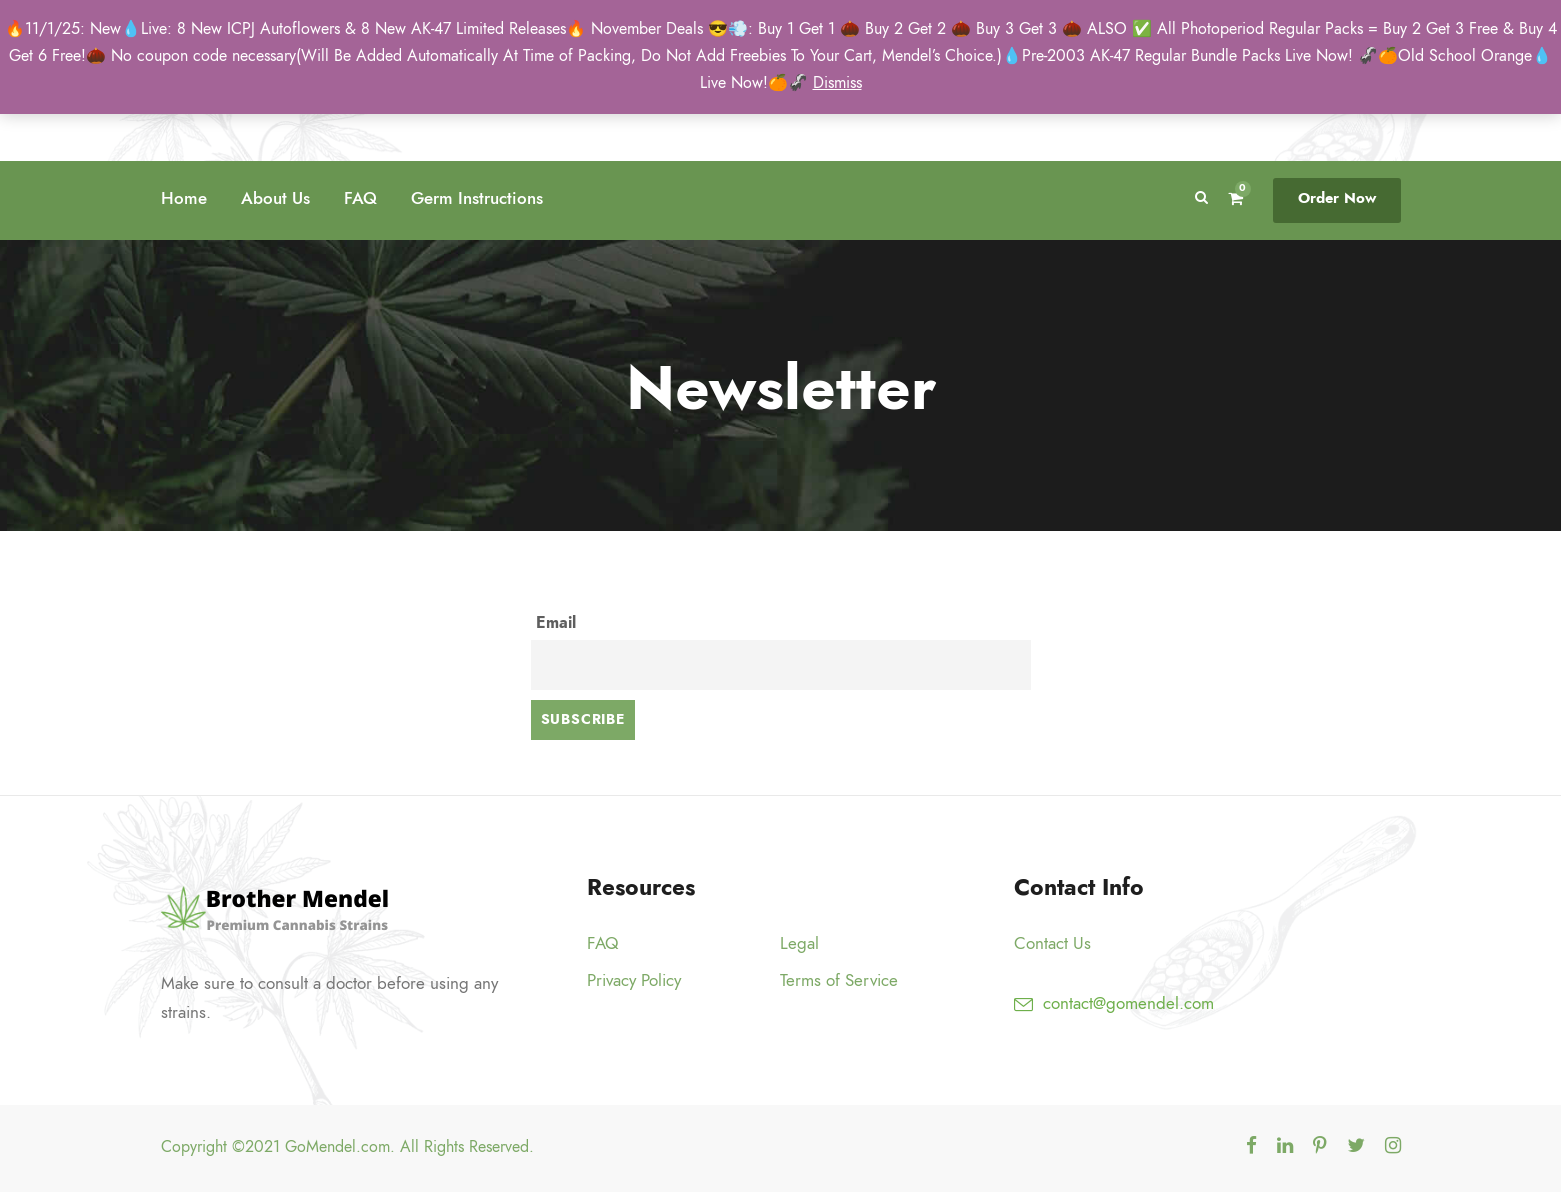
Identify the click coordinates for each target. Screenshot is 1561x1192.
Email (556, 623)
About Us (275, 198)
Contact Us (1052, 943)
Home (184, 198)
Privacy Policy (634, 980)
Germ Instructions (477, 198)
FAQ (360, 198)
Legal (799, 943)
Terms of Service (839, 980)
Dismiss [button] (837, 83)
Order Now (1337, 198)
